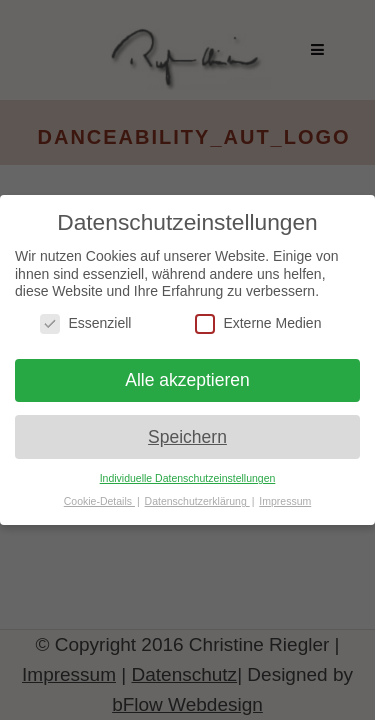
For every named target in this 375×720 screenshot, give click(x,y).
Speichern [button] (187, 437)
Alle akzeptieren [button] (187, 380)
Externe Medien (258, 323)
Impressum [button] (285, 501)
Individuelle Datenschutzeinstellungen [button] (188, 478)
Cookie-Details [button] (99, 501)
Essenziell (85, 323)
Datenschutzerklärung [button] (197, 501)
